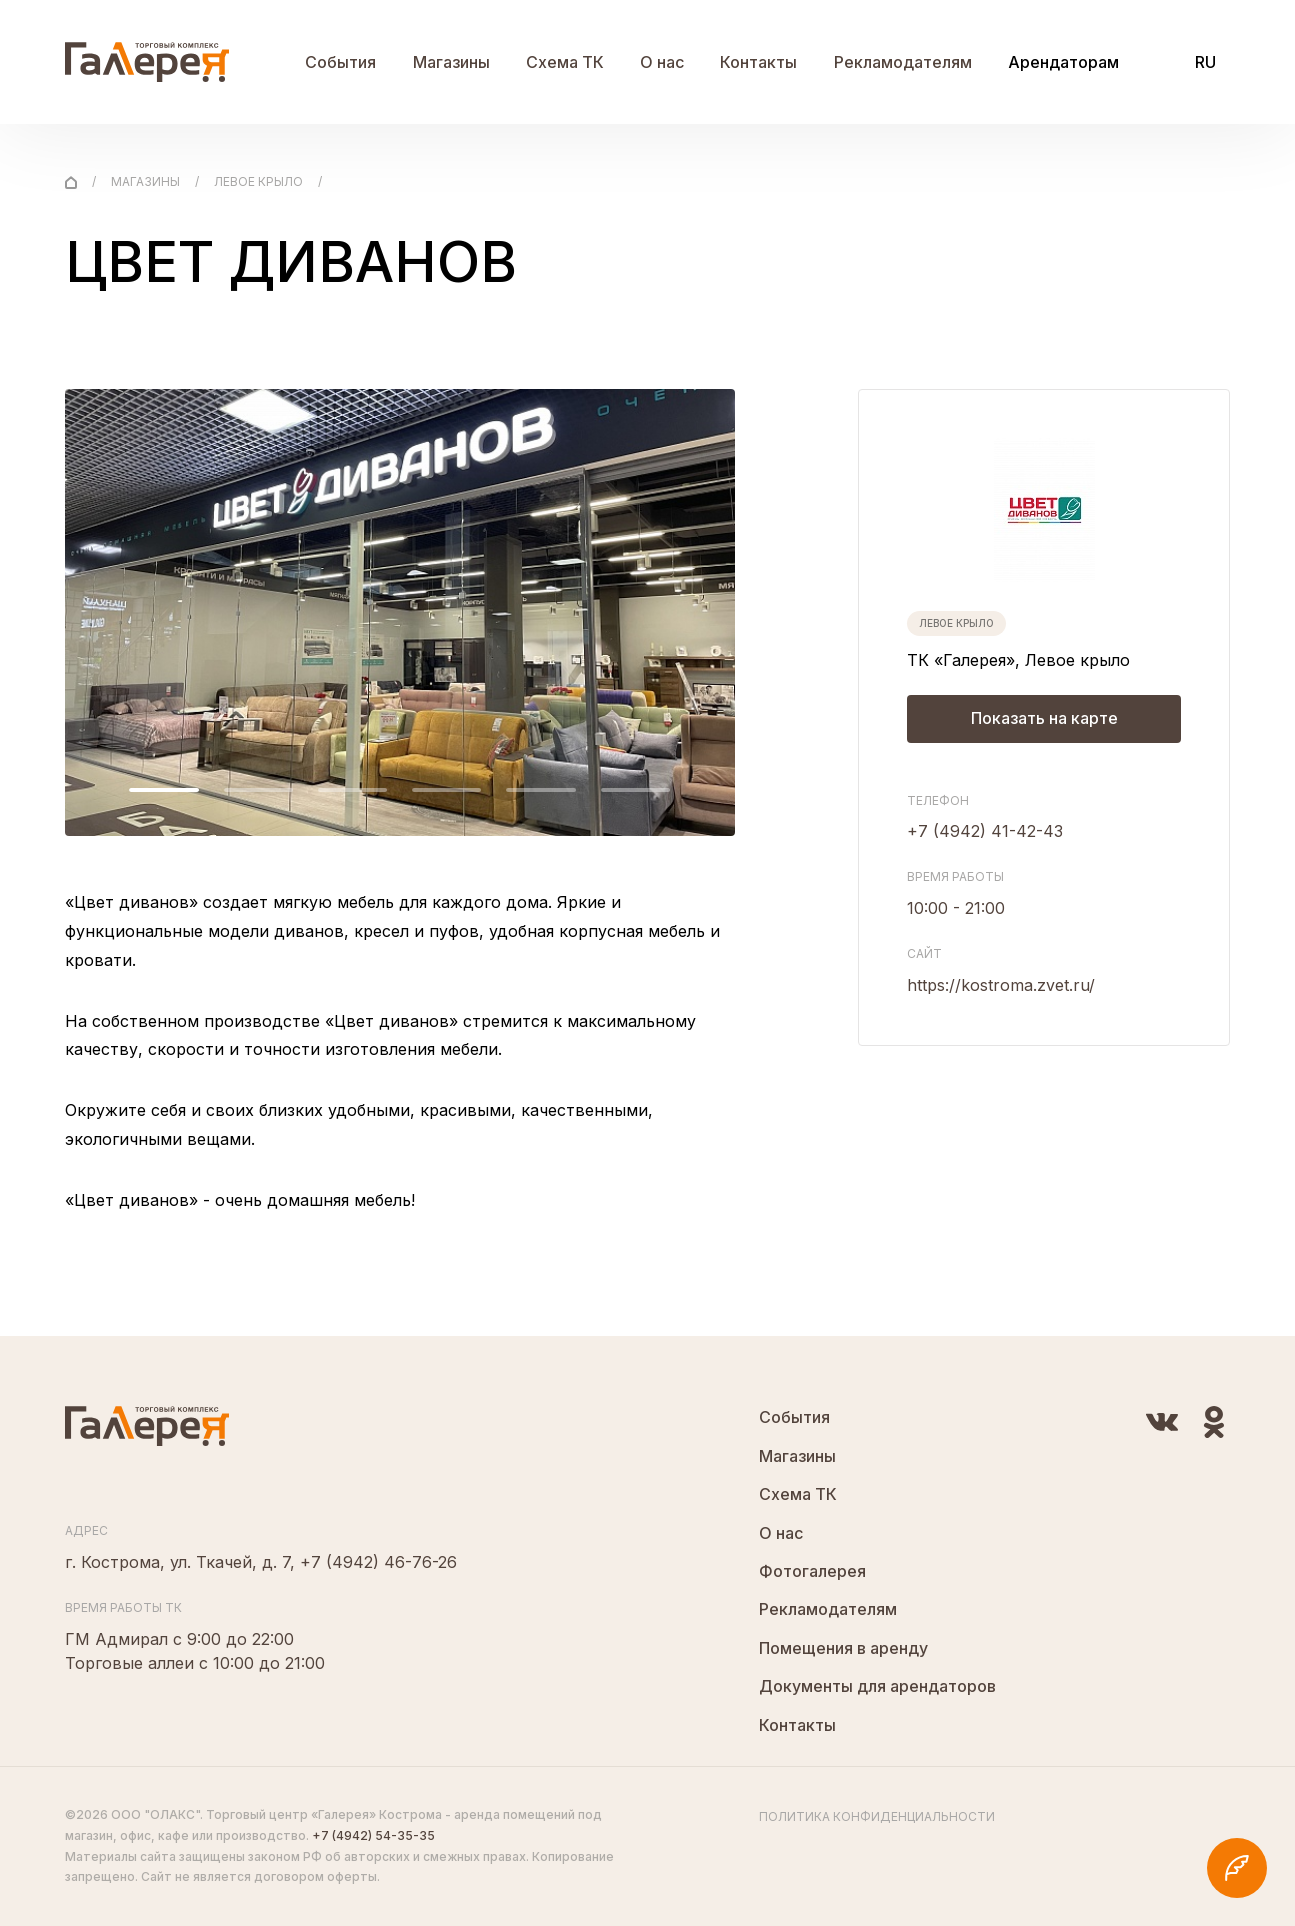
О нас (662, 62)
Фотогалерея (812, 1571)
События (340, 62)
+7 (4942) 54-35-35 (373, 1835)
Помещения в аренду (843, 1648)
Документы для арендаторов (877, 1686)
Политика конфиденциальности (877, 1816)
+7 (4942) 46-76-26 (378, 1562)
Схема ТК (565, 62)
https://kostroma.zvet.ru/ (1001, 985)
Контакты (758, 62)
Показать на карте (1044, 719)
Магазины (451, 62)
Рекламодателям (903, 62)
